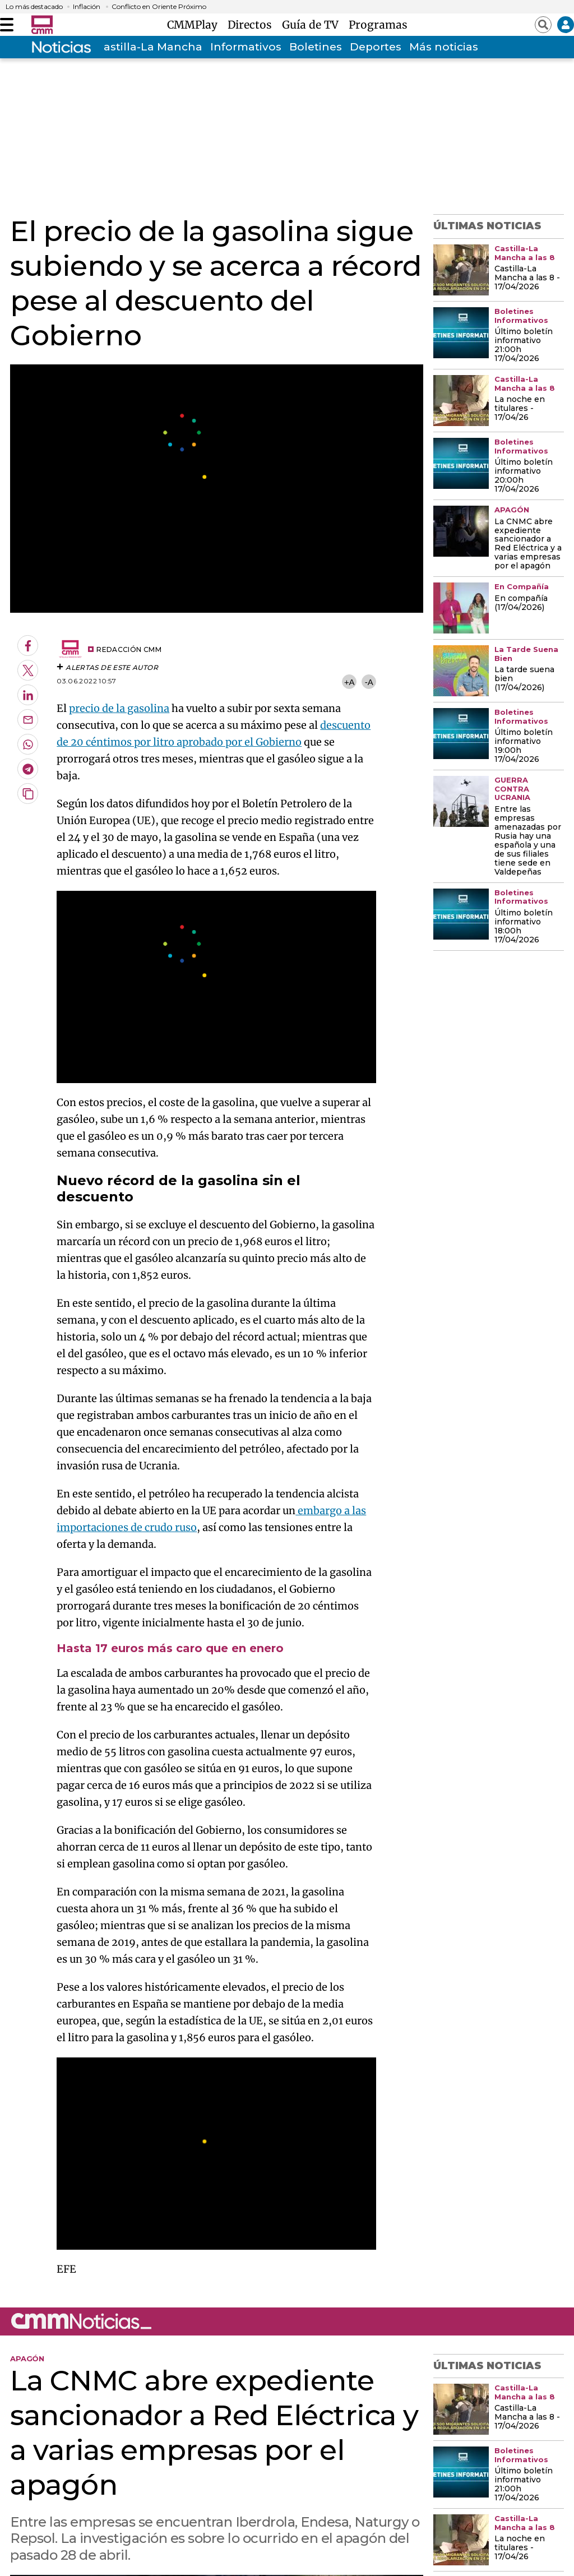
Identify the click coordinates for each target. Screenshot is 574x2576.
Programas (378, 24)
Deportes (375, 46)
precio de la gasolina (119, 708)
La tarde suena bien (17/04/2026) (524, 678)
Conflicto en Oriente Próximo (159, 7)
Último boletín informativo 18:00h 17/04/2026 (523, 927)
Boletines (315, 46)
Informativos (245, 46)
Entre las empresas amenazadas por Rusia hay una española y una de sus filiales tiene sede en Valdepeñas (527, 841)
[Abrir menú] (6, 24)
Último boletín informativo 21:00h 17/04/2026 (523, 345)
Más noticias (443, 46)
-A (369, 682)
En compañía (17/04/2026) (521, 603)
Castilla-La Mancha (149, 46)
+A (349, 682)
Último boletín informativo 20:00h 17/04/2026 (523, 476)
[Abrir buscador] (543, 24)
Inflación (86, 7)
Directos (252, 24)
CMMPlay (195, 24)
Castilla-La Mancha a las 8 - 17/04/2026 (527, 278)
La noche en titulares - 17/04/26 (519, 408)
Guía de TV (313, 24)
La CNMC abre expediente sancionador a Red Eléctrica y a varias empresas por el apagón (528, 544)
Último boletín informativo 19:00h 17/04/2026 (523, 746)
